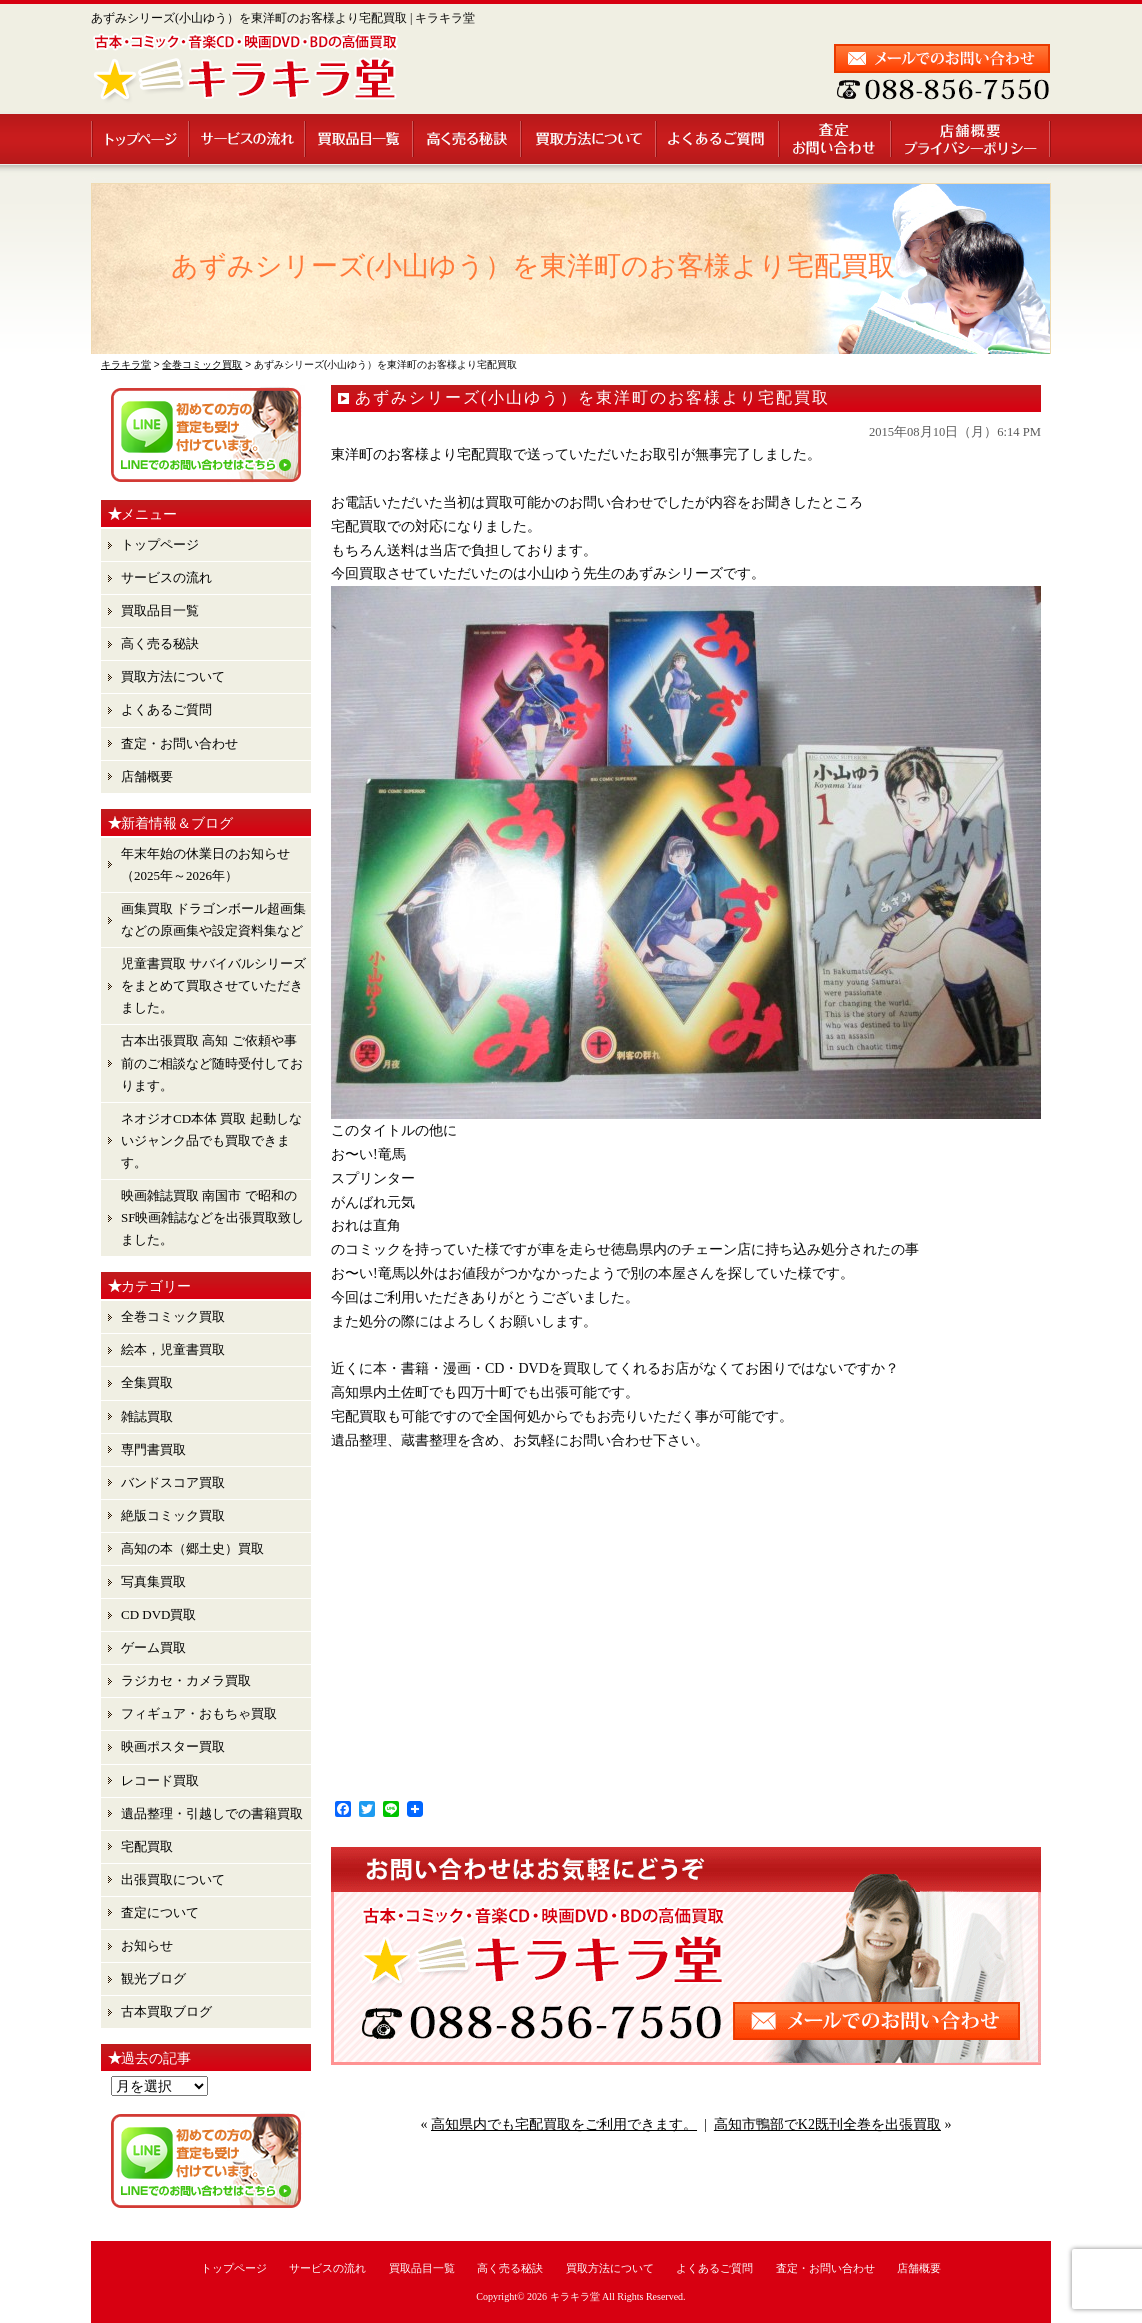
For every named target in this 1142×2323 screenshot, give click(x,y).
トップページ (140, 139)
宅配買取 (147, 1846)
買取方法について (589, 139)
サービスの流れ (248, 139)
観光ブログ (153, 1978)
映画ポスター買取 (173, 1746)
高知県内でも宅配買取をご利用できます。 (564, 2124)
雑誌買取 (147, 1416)
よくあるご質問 (718, 139)
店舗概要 (971, 139)
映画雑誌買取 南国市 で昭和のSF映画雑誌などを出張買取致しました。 (212, 1217)
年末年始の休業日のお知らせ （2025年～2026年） (205, 864)
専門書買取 (153, 1449)
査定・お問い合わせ (836, 139)
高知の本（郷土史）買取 (192, 1548)
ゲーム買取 (153, 1647)
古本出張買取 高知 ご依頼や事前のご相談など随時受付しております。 (212, 1062)
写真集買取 (153, 1581)
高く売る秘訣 (468, 139)
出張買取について (173, 1879)
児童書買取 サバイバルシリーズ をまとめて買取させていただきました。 (213, 985)
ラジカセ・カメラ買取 (186, 1680)
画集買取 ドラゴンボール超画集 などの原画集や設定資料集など (213, 919)
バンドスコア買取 (173, 1482)
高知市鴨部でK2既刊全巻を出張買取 (827, 2124)
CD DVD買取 (158, 1614)
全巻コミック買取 (173, 1316)
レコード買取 (160, 1780)
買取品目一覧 (360, 139)
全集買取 (147, 1382)
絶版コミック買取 (173, 1515)
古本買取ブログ (166, 2011)
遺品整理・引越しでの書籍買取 (212, 1813)
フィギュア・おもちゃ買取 (199, 1713)
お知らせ (147, 1945)
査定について (160, 1912)
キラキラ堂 (575, 2296)
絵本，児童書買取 (173, 1349)
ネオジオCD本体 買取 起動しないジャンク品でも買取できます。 (211, 1140)
